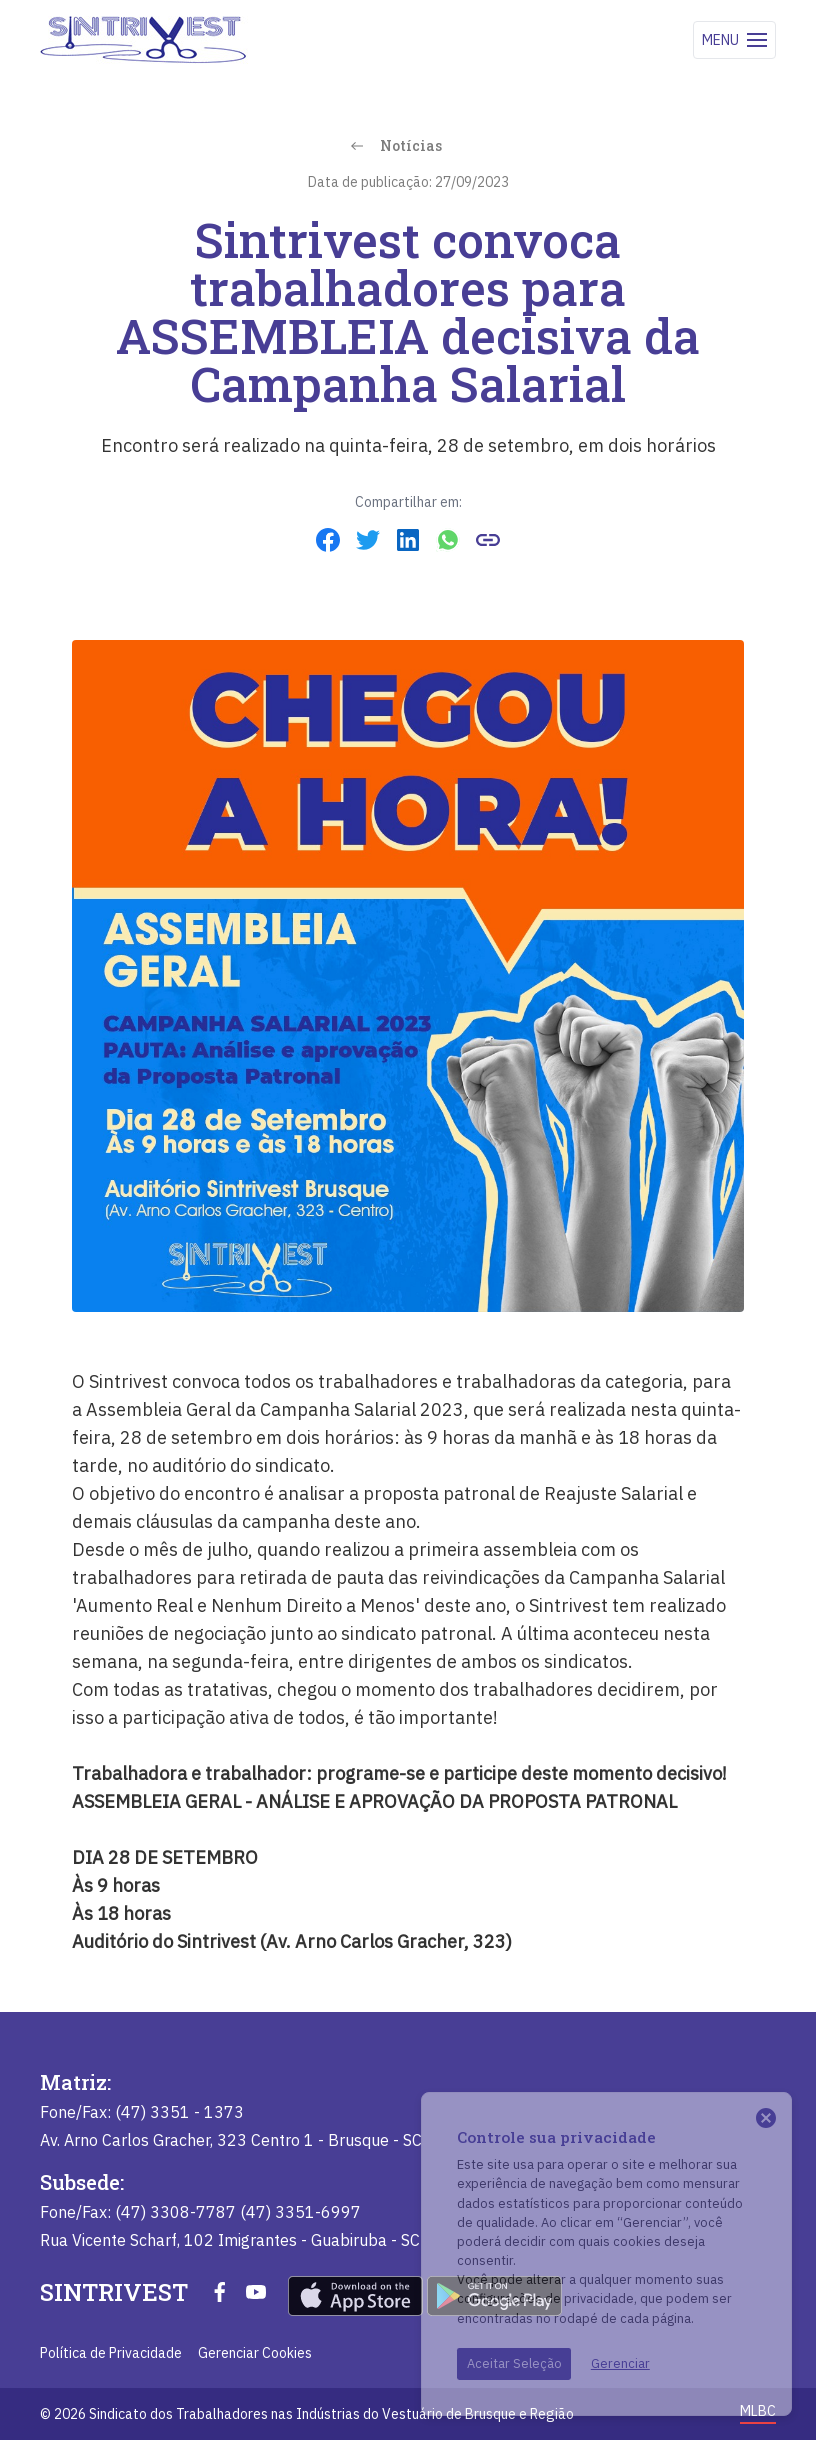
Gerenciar (620, 2363)
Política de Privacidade (111, 2353)
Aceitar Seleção (514, 2363)
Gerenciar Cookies (255, 2353)
